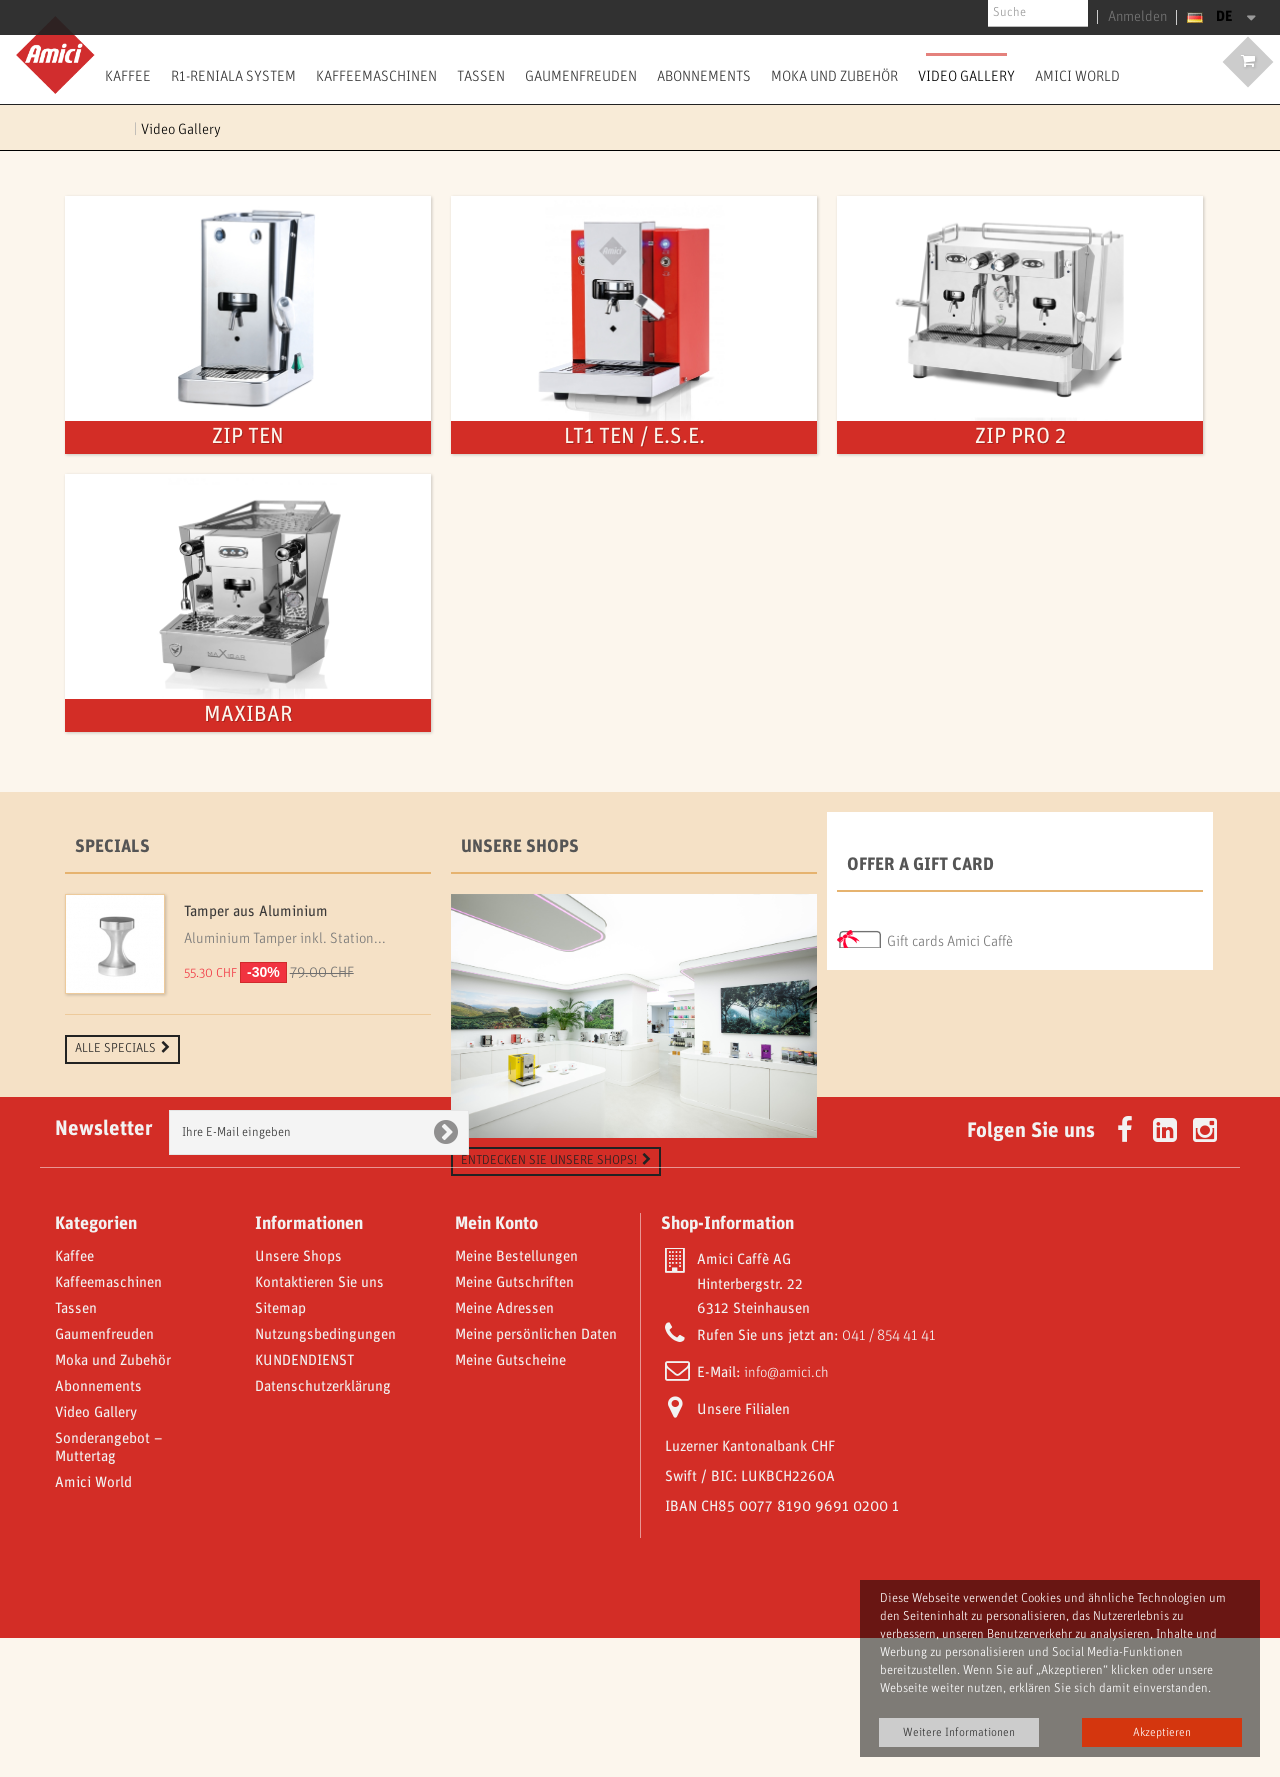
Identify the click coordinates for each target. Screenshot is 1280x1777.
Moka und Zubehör (834, 76)
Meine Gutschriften (514, 1422)
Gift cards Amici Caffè (950, 936)
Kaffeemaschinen (376, 76)
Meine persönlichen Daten (536, 1474)
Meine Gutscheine (510, 1500)
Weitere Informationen (959, 1732)
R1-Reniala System (233, 76)
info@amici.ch (786, 1512)
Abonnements (704, 76)
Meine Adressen (504, 1448)
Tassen (481, 76)
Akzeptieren (1162, 1732)
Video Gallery (966, 76)
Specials (112, 847)
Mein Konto (496, 1363)
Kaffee (128, 76)
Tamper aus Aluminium (256, 912)
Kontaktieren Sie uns (319, 1422)
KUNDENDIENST (304, 1500)
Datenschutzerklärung (323, 1526)
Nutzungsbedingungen (325, 1474)
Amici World (1077, 76)
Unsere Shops (520, 847)
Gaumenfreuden (581, 76)
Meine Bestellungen (516, 1396)
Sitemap (280, 1448)
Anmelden (1142, 17)
